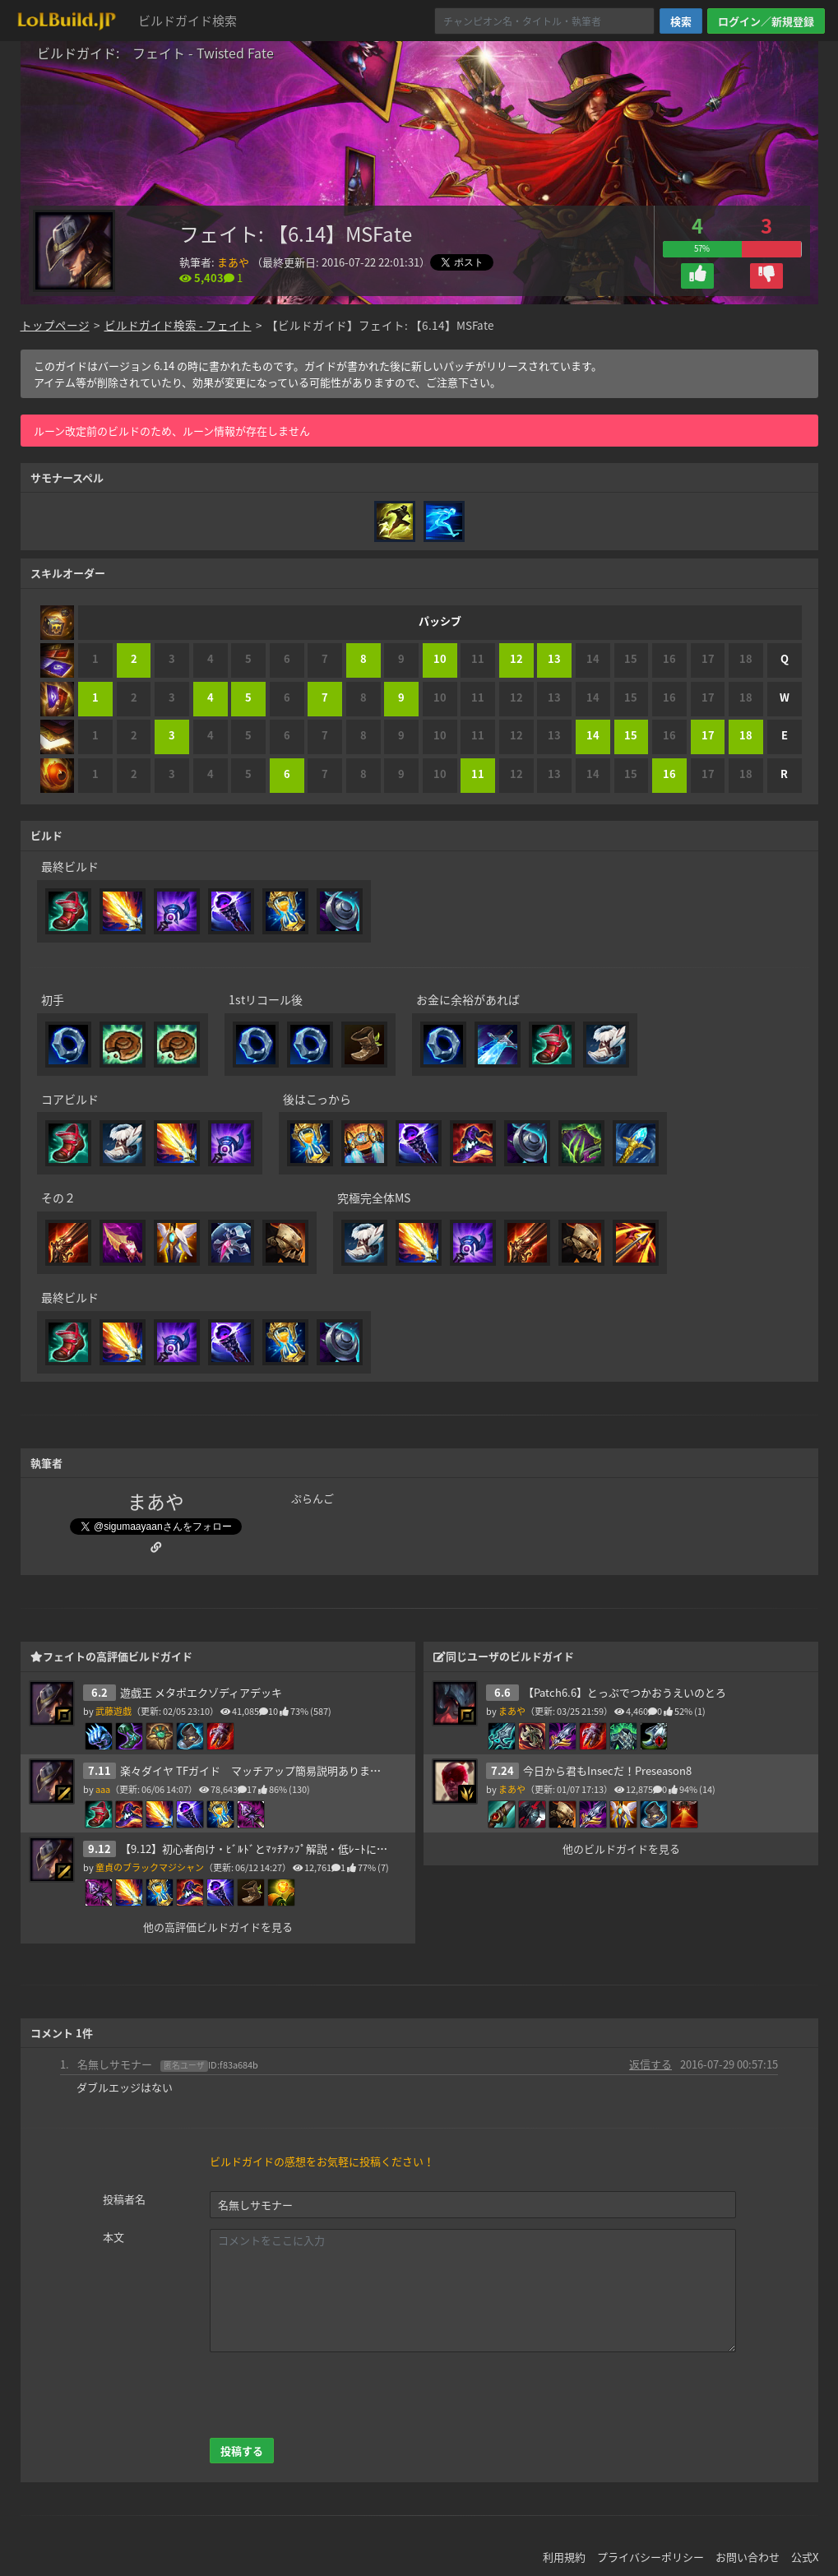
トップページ (55, 325)
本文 (113, 2237)
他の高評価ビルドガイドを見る (218, 1926)
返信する (650, 2064)
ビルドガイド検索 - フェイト (178, 325)
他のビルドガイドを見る (620, 1848)
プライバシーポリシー (650, 2556)
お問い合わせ (747, 2556)
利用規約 (564, 2556)
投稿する (241, 2450)
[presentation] (335, 2395)
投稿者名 (124, 2199)
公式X (804, 2556)
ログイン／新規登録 (766, 21)
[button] (697, 276)
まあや (233, 262)
